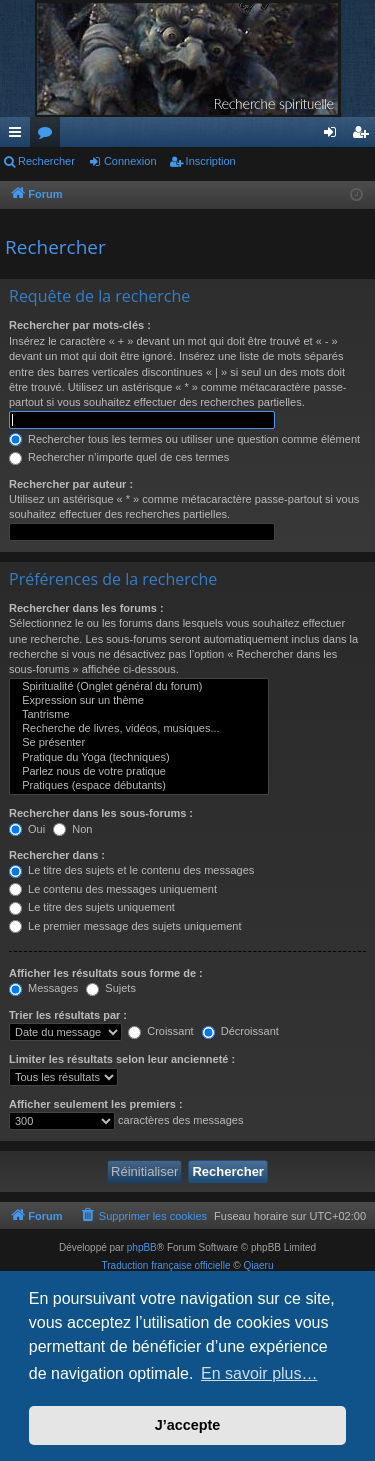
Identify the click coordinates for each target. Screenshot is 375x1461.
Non (72, 829)
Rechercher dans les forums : (86, 608)
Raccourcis (19, 136)
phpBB (142, 1247)
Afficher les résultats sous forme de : (106, 973)
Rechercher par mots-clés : (80, 325)
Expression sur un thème (139, 701)
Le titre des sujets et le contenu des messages (131, 870)
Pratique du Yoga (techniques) (139, 758)
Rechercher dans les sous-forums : (101, 813)
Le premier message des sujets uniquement (125, 926)
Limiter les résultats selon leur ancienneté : (122, 1059)
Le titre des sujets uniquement (92, 907)
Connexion (130, 161)
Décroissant (240, 1031)
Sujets (111, 988)
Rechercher (46, 161)
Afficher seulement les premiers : (96, 1104)
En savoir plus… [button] (259, 1373)
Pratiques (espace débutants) (139, 786)
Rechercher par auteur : (71, 484)
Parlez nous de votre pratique (139, 772)
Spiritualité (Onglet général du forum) (139, 687)
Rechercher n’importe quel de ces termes (119, 457)
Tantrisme (139, 715)
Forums (49, 136)
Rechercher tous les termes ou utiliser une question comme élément (184, 439)
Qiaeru (258, 1265)
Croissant (161, 1031)
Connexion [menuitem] (334, 136)
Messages (43, 988)
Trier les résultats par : (68, 1015)
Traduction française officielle (166, 1265)
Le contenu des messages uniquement (113, 889)
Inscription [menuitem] (364, 136)
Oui (27, 829)
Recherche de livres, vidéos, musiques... (139, 729)
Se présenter (139, 743)
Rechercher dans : (57, 855)
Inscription (211, 161)
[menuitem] (144, 1216)
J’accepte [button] (188, 1425)
